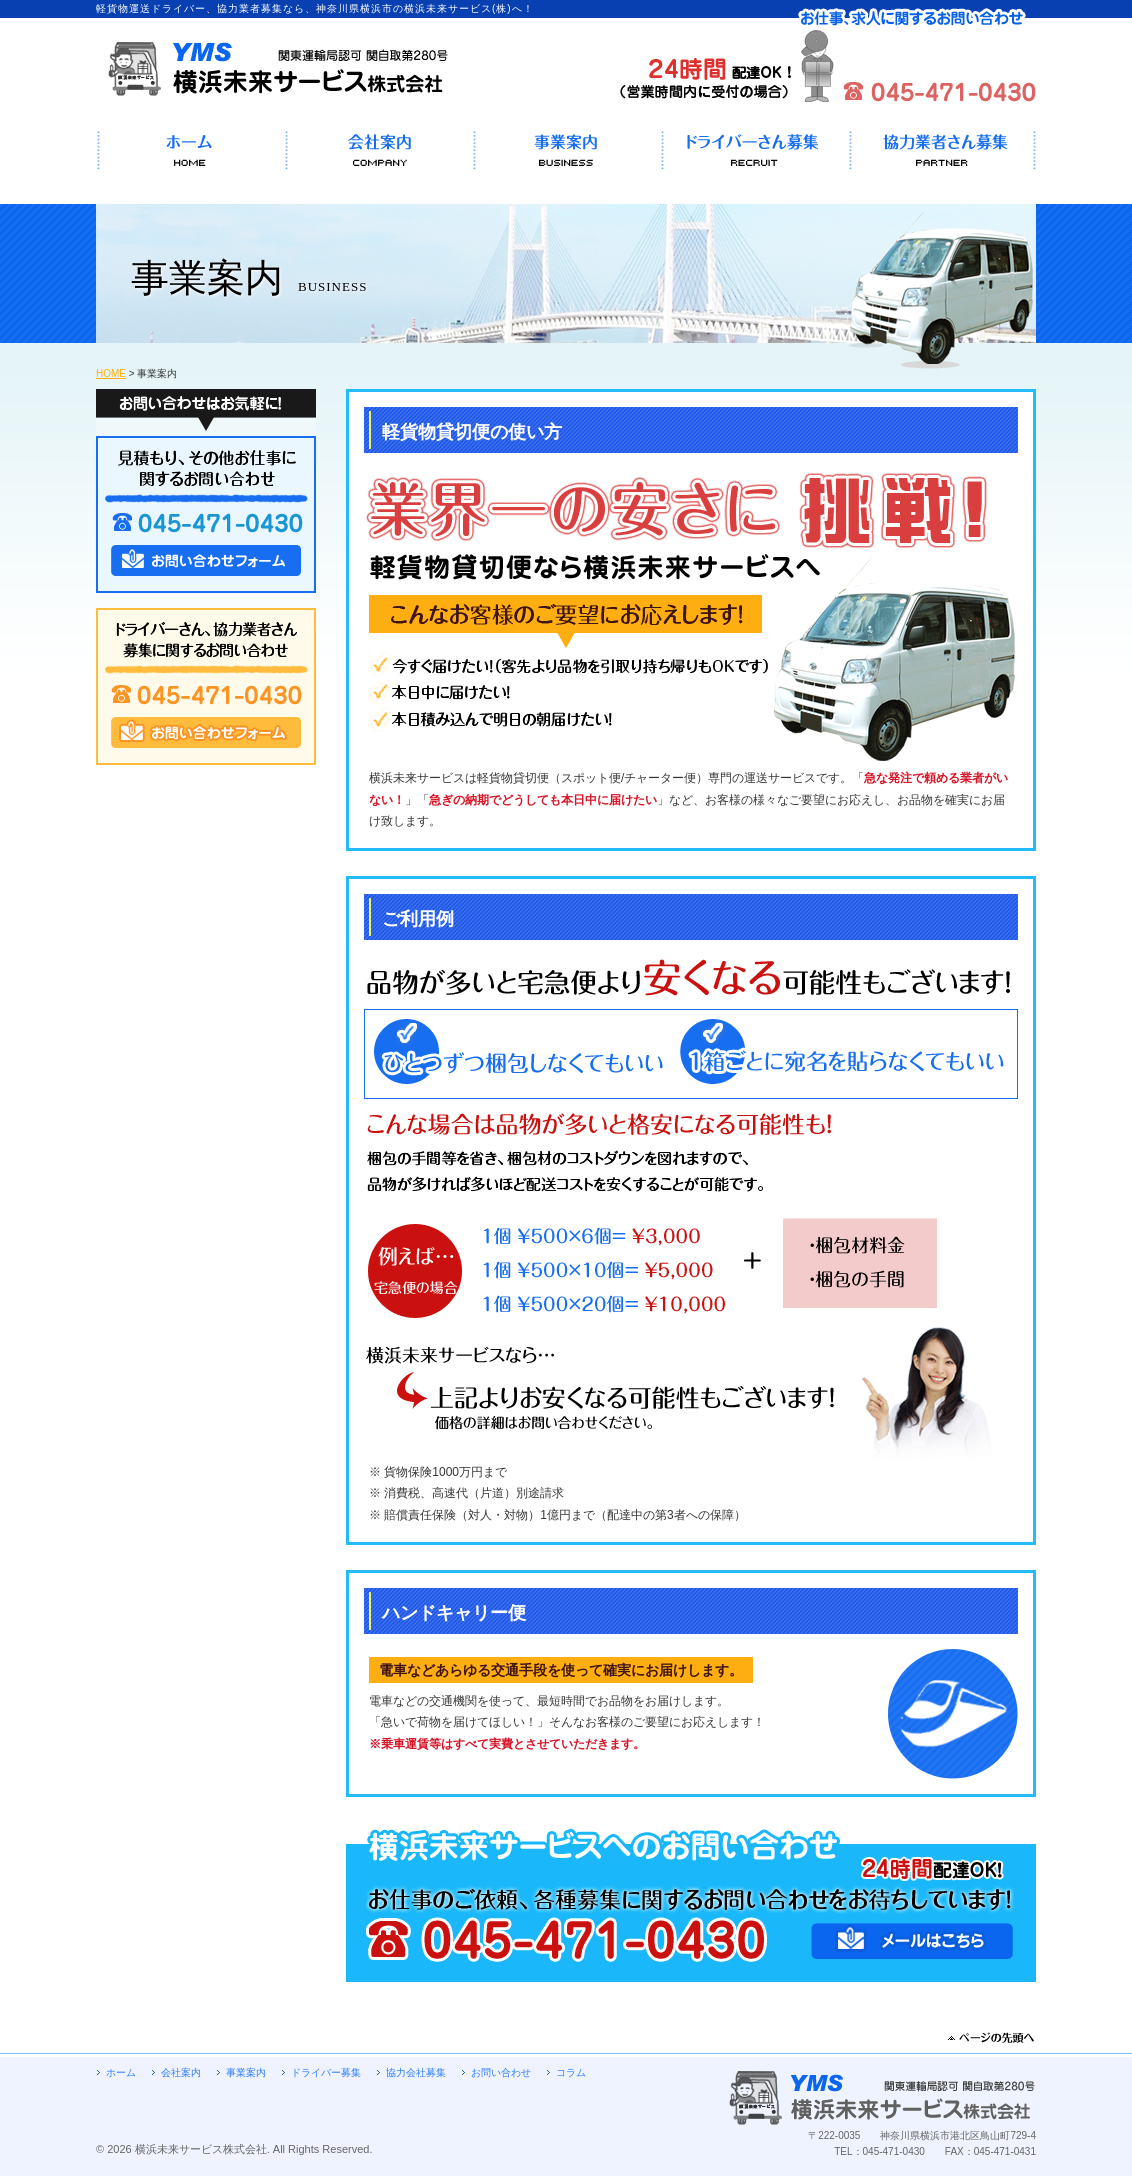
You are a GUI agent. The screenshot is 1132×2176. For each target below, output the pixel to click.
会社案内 (181, 2072)
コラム (571, 2072)
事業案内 (246, 2072)
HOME (111, 373)
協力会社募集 (416, 2072)
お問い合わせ (501, 2072)
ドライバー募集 (326, 2072)
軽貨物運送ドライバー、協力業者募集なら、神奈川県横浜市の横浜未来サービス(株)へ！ (272, 72)
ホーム (121, 2072)
